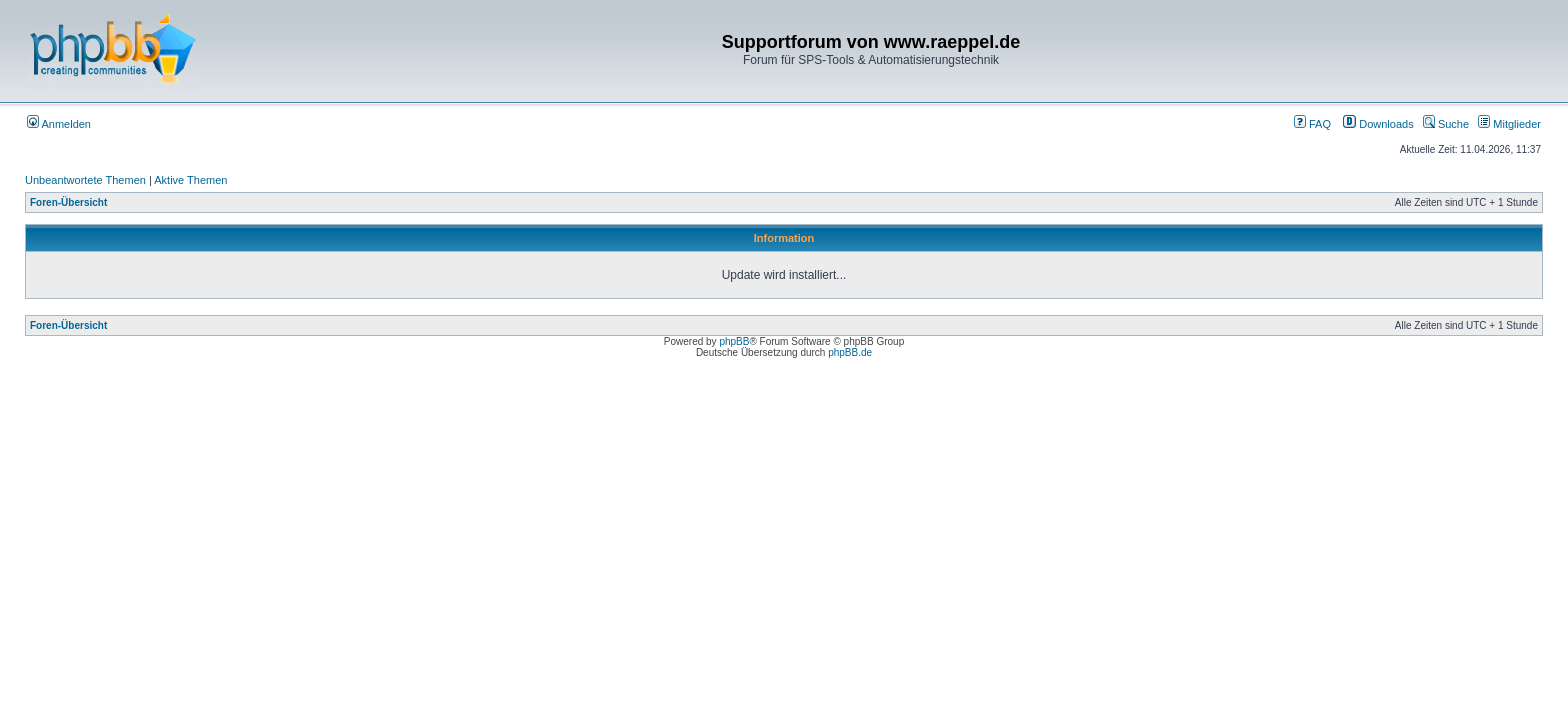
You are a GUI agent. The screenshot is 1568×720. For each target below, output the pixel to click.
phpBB (734, 341)
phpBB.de (850, 352)
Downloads (1378, 124)
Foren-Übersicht (68, 202)
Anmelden (59, 124)
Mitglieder (1509, 124)
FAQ (1312, 124)
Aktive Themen (190, 180)
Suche (1446, 124)
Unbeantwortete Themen (85, 180)
